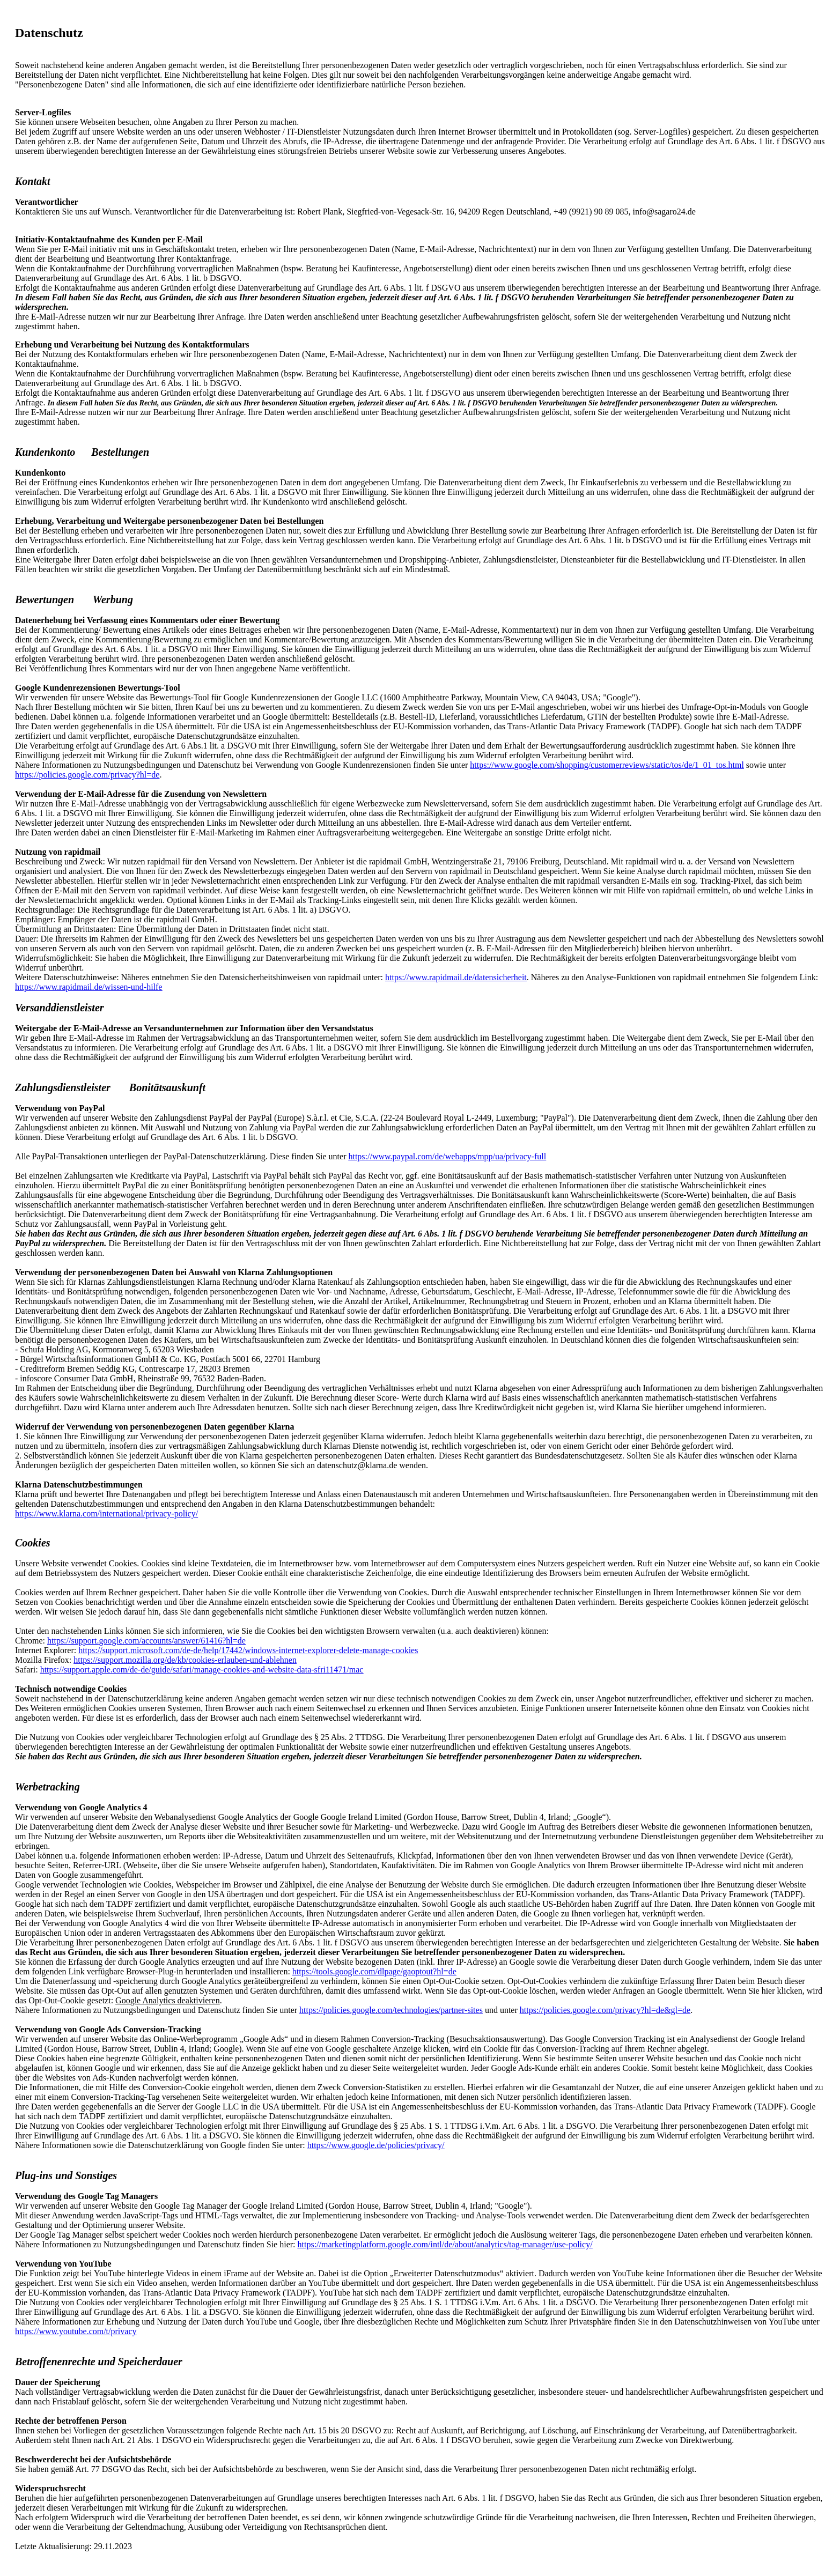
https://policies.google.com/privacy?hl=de (87, 774)
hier (768, 1990)
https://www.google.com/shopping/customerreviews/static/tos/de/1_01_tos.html (606, 764)
